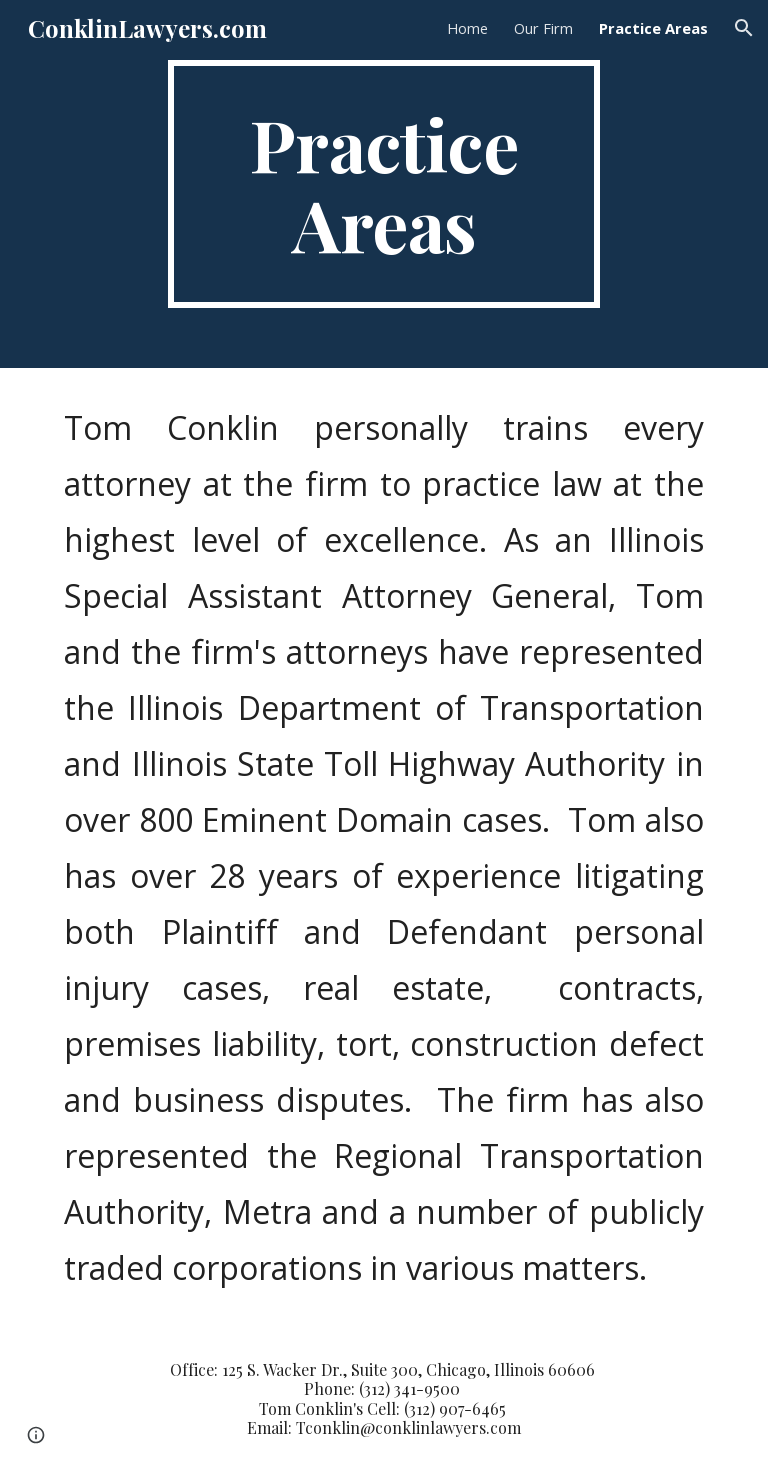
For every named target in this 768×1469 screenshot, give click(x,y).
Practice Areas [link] (653, 28)
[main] (383, 184)
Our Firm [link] (543, 28)
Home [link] (467, 28)
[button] (744, 28)
